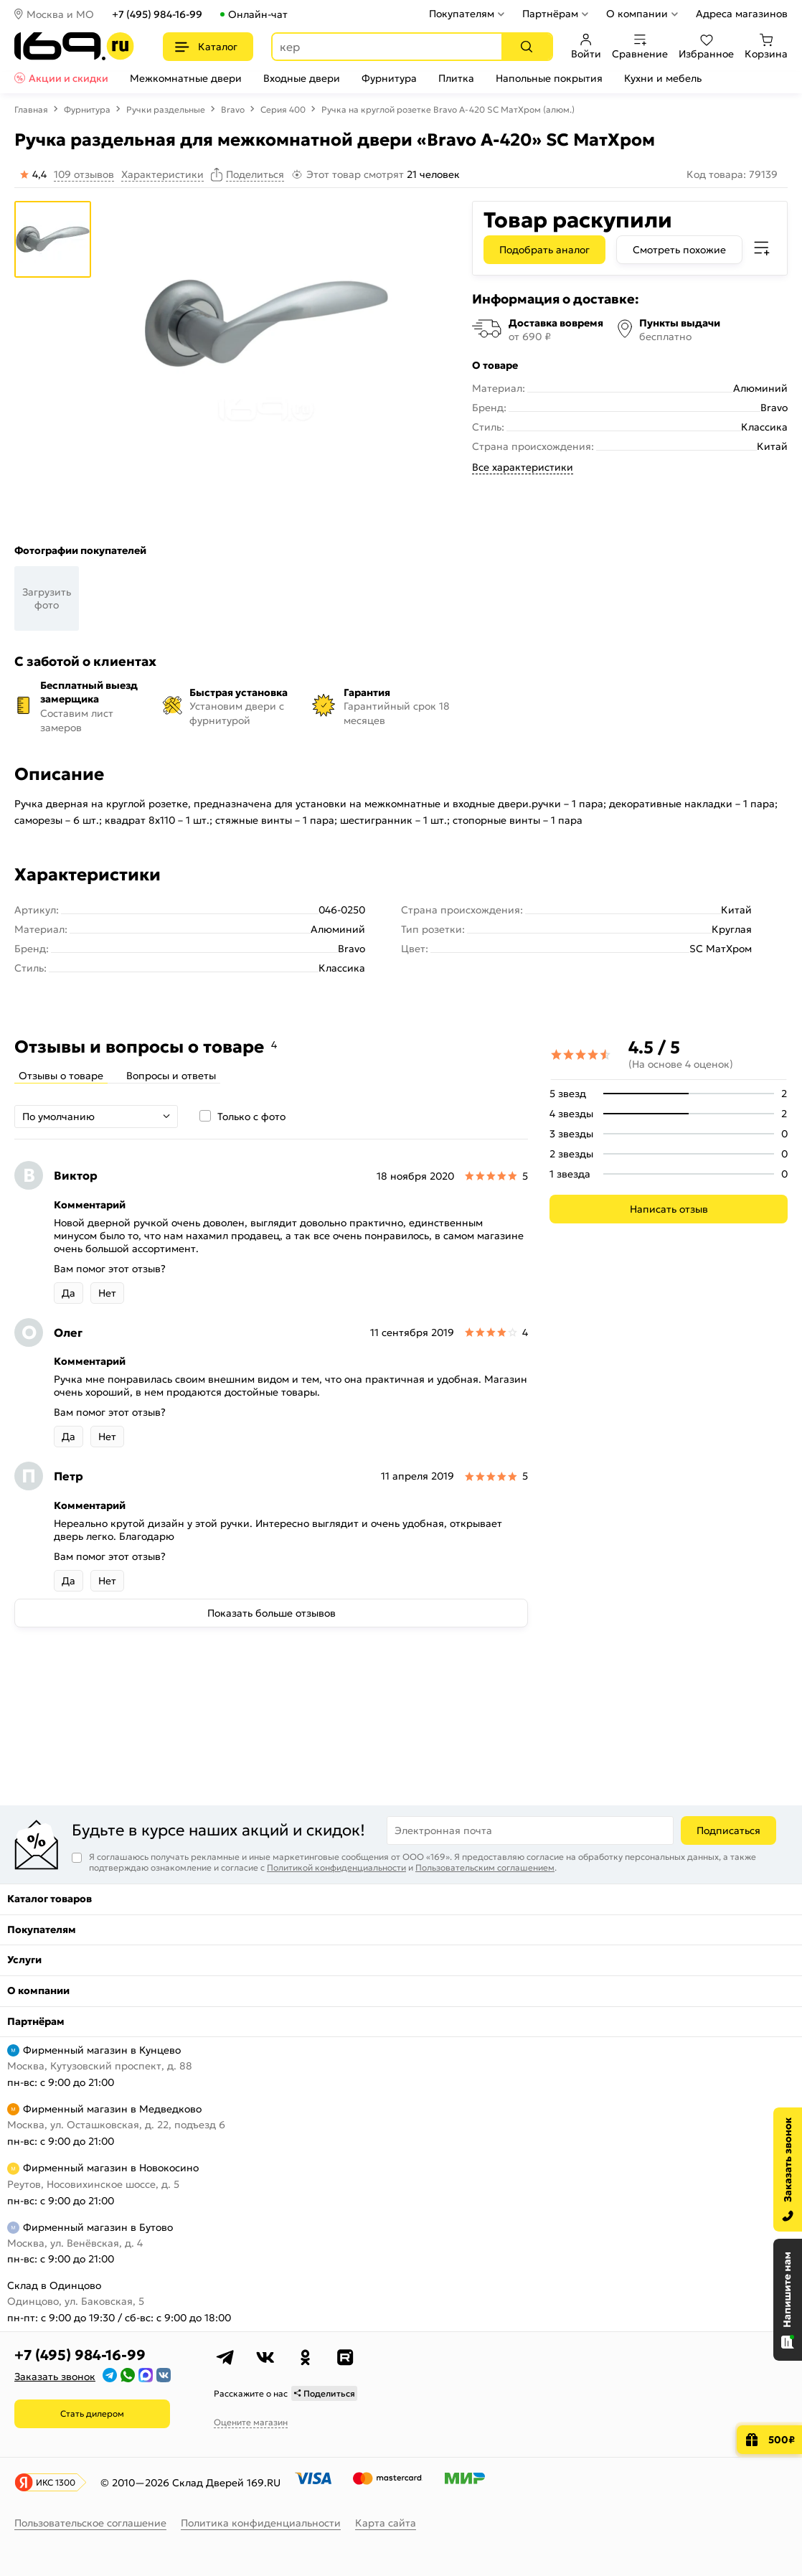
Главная (31, 109)
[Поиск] (526, 47)
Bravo (233, 109)
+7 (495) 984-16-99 (157, 14)
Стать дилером (92, 2413)
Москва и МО (60, 14)
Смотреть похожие (679, 249)
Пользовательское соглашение (90, 2522)
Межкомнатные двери (186, 78)
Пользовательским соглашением (485, 1867)
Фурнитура (389, 78)
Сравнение (640, 46)
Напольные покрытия (549, 78)
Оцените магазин (251, 2422)
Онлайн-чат (258, 14)
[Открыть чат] (787, 2300)
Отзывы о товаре (61, 1075)
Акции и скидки (68, 78)
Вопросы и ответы (171, 1075)
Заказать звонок (54, 2376)
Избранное (706, 46)
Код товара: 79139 (732, 174)
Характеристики (162, 174)
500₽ (781, 2439)
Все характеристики (522, 467)
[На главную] (74, 46)
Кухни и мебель (663, 78)
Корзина (766, 46)
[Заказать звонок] (787, 2169)
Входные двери (301, 78)
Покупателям (461, 13)
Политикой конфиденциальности (336, 1867)
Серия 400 (283, 109)
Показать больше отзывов (271, 1613)
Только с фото (251, 1116)
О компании (637, 13)
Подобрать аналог (544, 249)
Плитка (456, 78)
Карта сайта (385, 2522)
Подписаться (728, 1830)
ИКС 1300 (55, 2482)
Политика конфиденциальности (261, 2522)
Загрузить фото (46, 598)
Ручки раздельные (165, 109)
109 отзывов (84, 174)
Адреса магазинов (742, 13)
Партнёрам (550, 13)
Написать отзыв (669, 1209)
